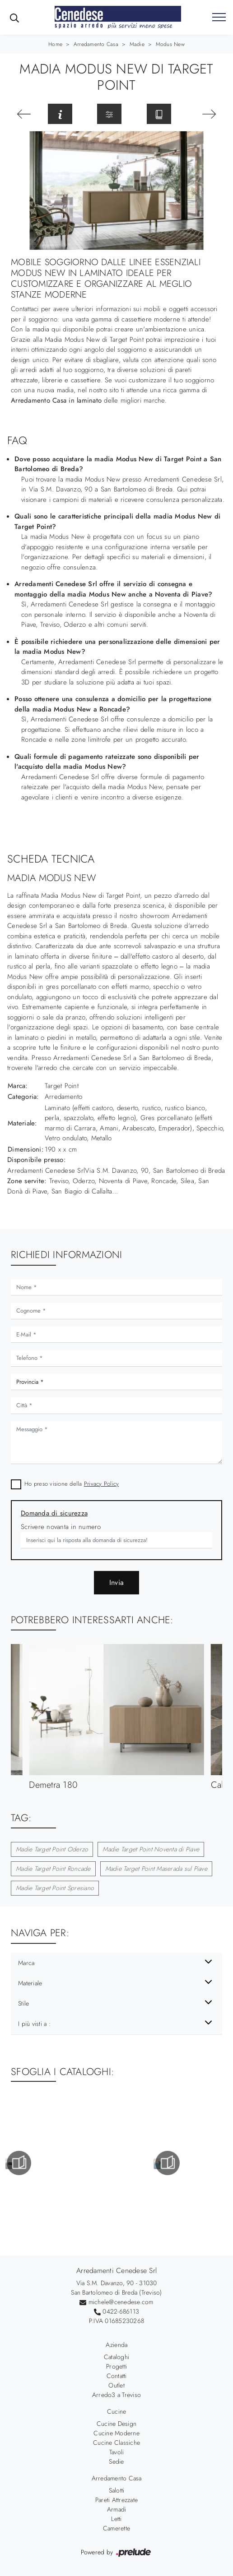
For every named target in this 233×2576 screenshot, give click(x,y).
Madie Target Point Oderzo (52, 1849)
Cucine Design (116, 2423)
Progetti (116, 2366)
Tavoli (116, 2452)
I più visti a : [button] (34, 2023)
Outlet (116, 2385)
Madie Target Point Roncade (53, 1868)
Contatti (117, 2375)
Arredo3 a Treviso (116, 2394)
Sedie (116, 2461)
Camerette (116, 2528)
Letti (116, 2518)
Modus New (170, 44)
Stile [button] (23, 2003)
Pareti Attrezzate (116, 2499)
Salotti (117, 2490)
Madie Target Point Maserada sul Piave (156, 1868)
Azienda (117, 2344)
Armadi (116, 2509)
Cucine (116, 2411)
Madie (137, 44)
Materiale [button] (30, 1983)
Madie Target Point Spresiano (55, 1887)
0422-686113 (121, 2311)
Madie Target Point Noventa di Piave (151, 1849)
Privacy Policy (101, 1483)
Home (55, 44)
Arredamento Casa (96, 44)
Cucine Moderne (116, 2433)
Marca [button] (26, 1962)
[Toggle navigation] (219, 17)
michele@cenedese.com (121, 2301)
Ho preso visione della (71, 1483)
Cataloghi (116, 2356)
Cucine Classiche (116, 2442)
